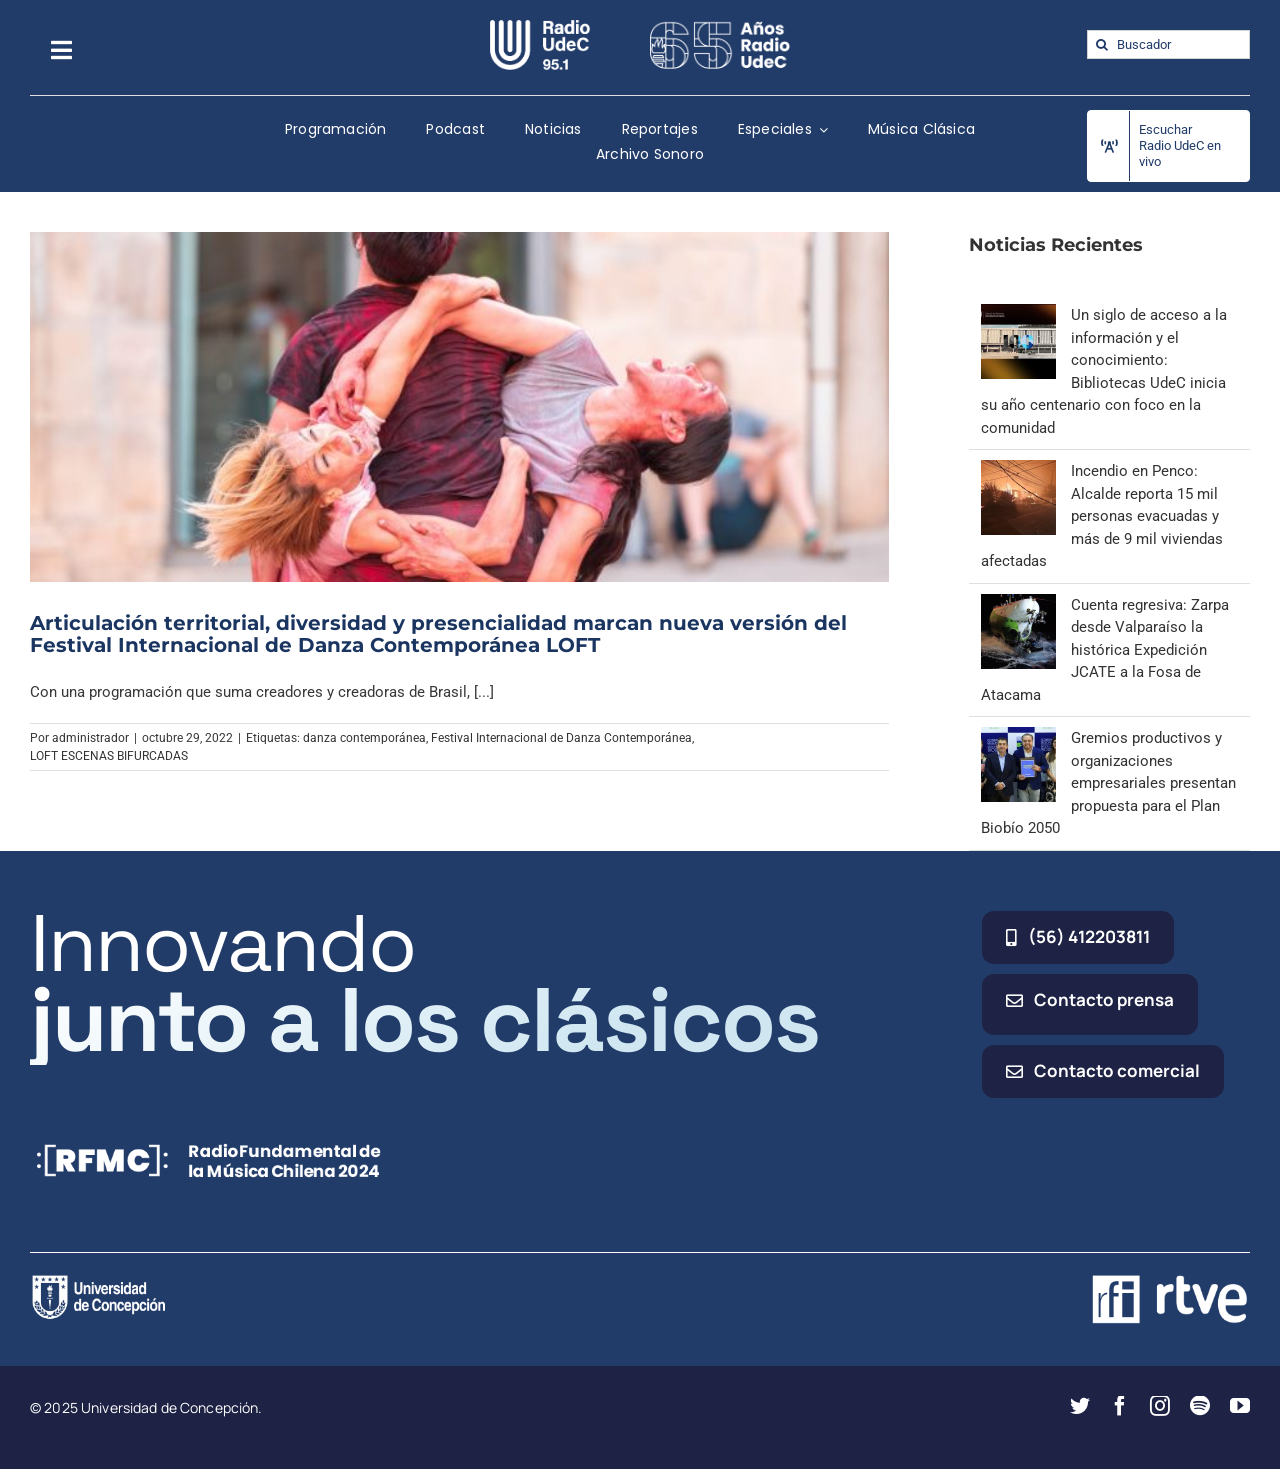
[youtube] (1240, 1406)
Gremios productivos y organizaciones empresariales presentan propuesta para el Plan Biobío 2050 (1108, 783)
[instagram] (1160, 1406)
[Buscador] (1168, 44)
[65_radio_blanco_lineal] (720, 27)
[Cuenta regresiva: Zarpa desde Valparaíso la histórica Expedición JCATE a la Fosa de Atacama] (1018, 605)
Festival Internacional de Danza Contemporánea (561, 738)
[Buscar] (1101, 44)
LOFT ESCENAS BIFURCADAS (109, 756)
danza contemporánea (364, 738)
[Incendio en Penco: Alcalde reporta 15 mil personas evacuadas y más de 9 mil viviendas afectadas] (1018, 471)
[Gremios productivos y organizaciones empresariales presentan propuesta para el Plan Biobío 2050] (1018, 738)
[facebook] (1120, 1406)
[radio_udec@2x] (540, 27)
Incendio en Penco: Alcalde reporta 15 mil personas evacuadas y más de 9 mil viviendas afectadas (1102, 516)
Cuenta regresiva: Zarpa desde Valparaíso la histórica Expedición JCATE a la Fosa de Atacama (1105, 650)
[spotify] (1200, 1406)
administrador (90, 738)
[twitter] (1080, 1406)
